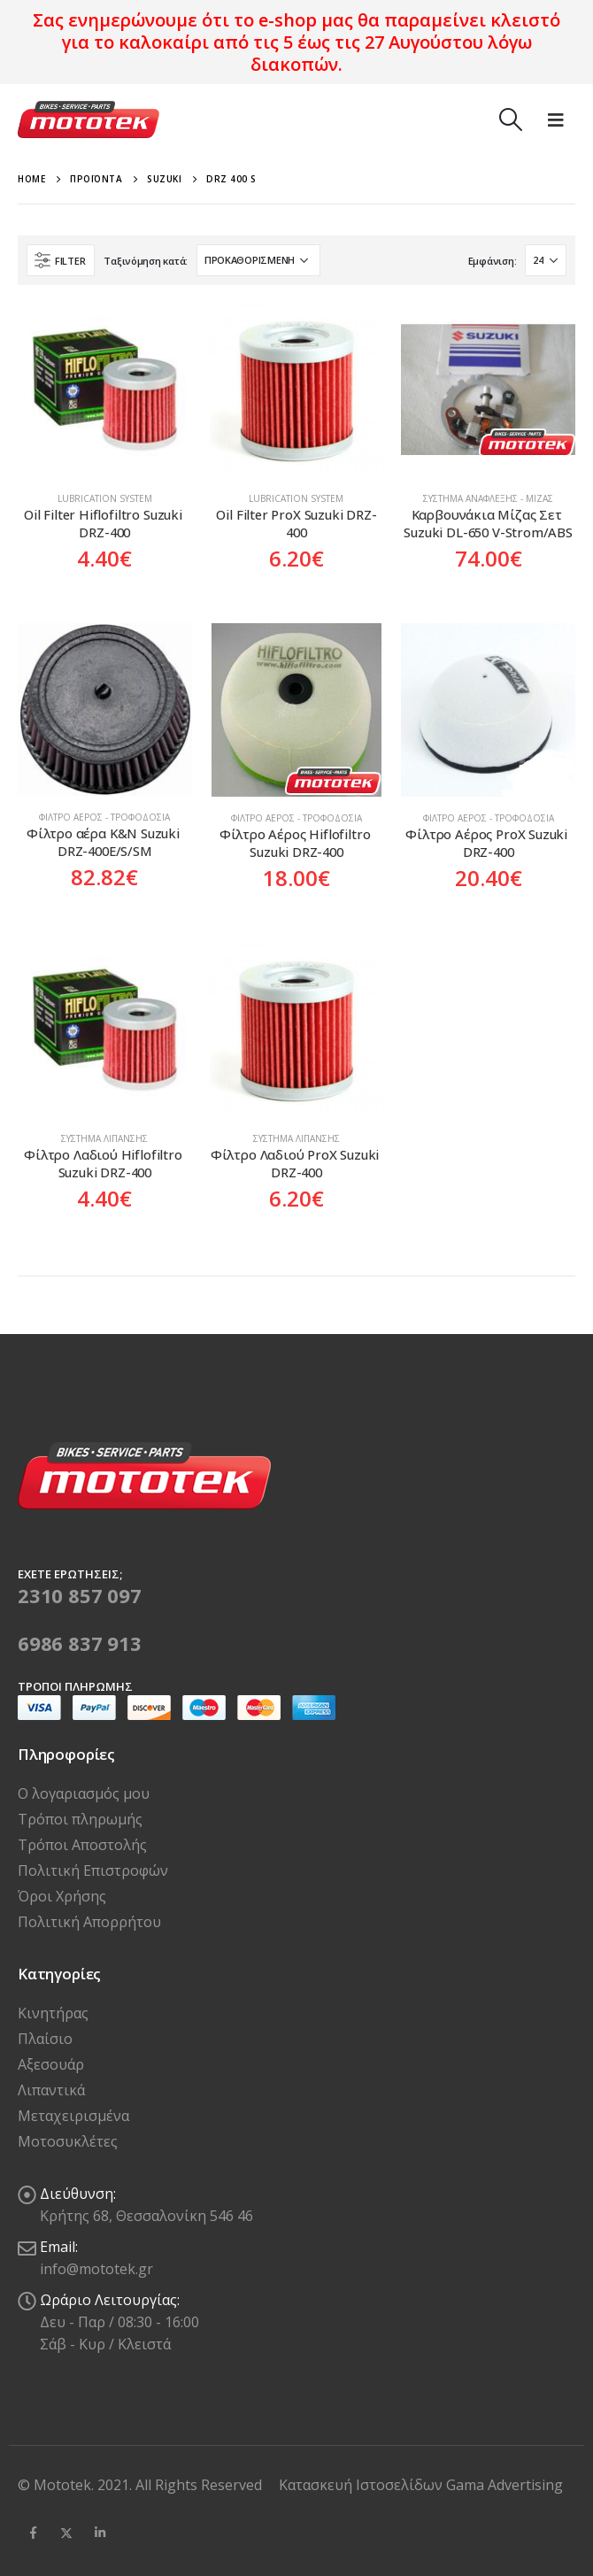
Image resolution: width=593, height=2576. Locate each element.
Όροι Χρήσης (62, 1896)
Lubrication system (105, 498)
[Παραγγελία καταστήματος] (258, 260)
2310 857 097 (80, 1595)
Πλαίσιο (45, 2038)
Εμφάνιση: (492, 260)
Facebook (32, 2532)
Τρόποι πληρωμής (80, 1819)
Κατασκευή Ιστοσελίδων (362, 2485)
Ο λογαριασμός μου (84, 1793)
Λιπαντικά (51, 2090)
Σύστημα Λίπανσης (104, 1138)
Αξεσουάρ (51, 2064)
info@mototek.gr (96, 2269)
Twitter (66, 2532)
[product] (105, 390)
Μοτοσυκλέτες (68, 2141)
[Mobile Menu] (555, 119)
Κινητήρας (53, 2013)
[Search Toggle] (510, 119)
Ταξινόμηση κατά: (146, 260)
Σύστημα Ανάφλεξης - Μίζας (488, 498)
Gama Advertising (504, 2485)
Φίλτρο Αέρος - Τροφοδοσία (104, 817)
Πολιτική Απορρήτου (89, 1922)
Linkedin (100, 2532)
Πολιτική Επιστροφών (93, 1870)
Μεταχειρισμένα (73, 2115)
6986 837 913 (80, 1643)
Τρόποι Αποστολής (82, 1845)
